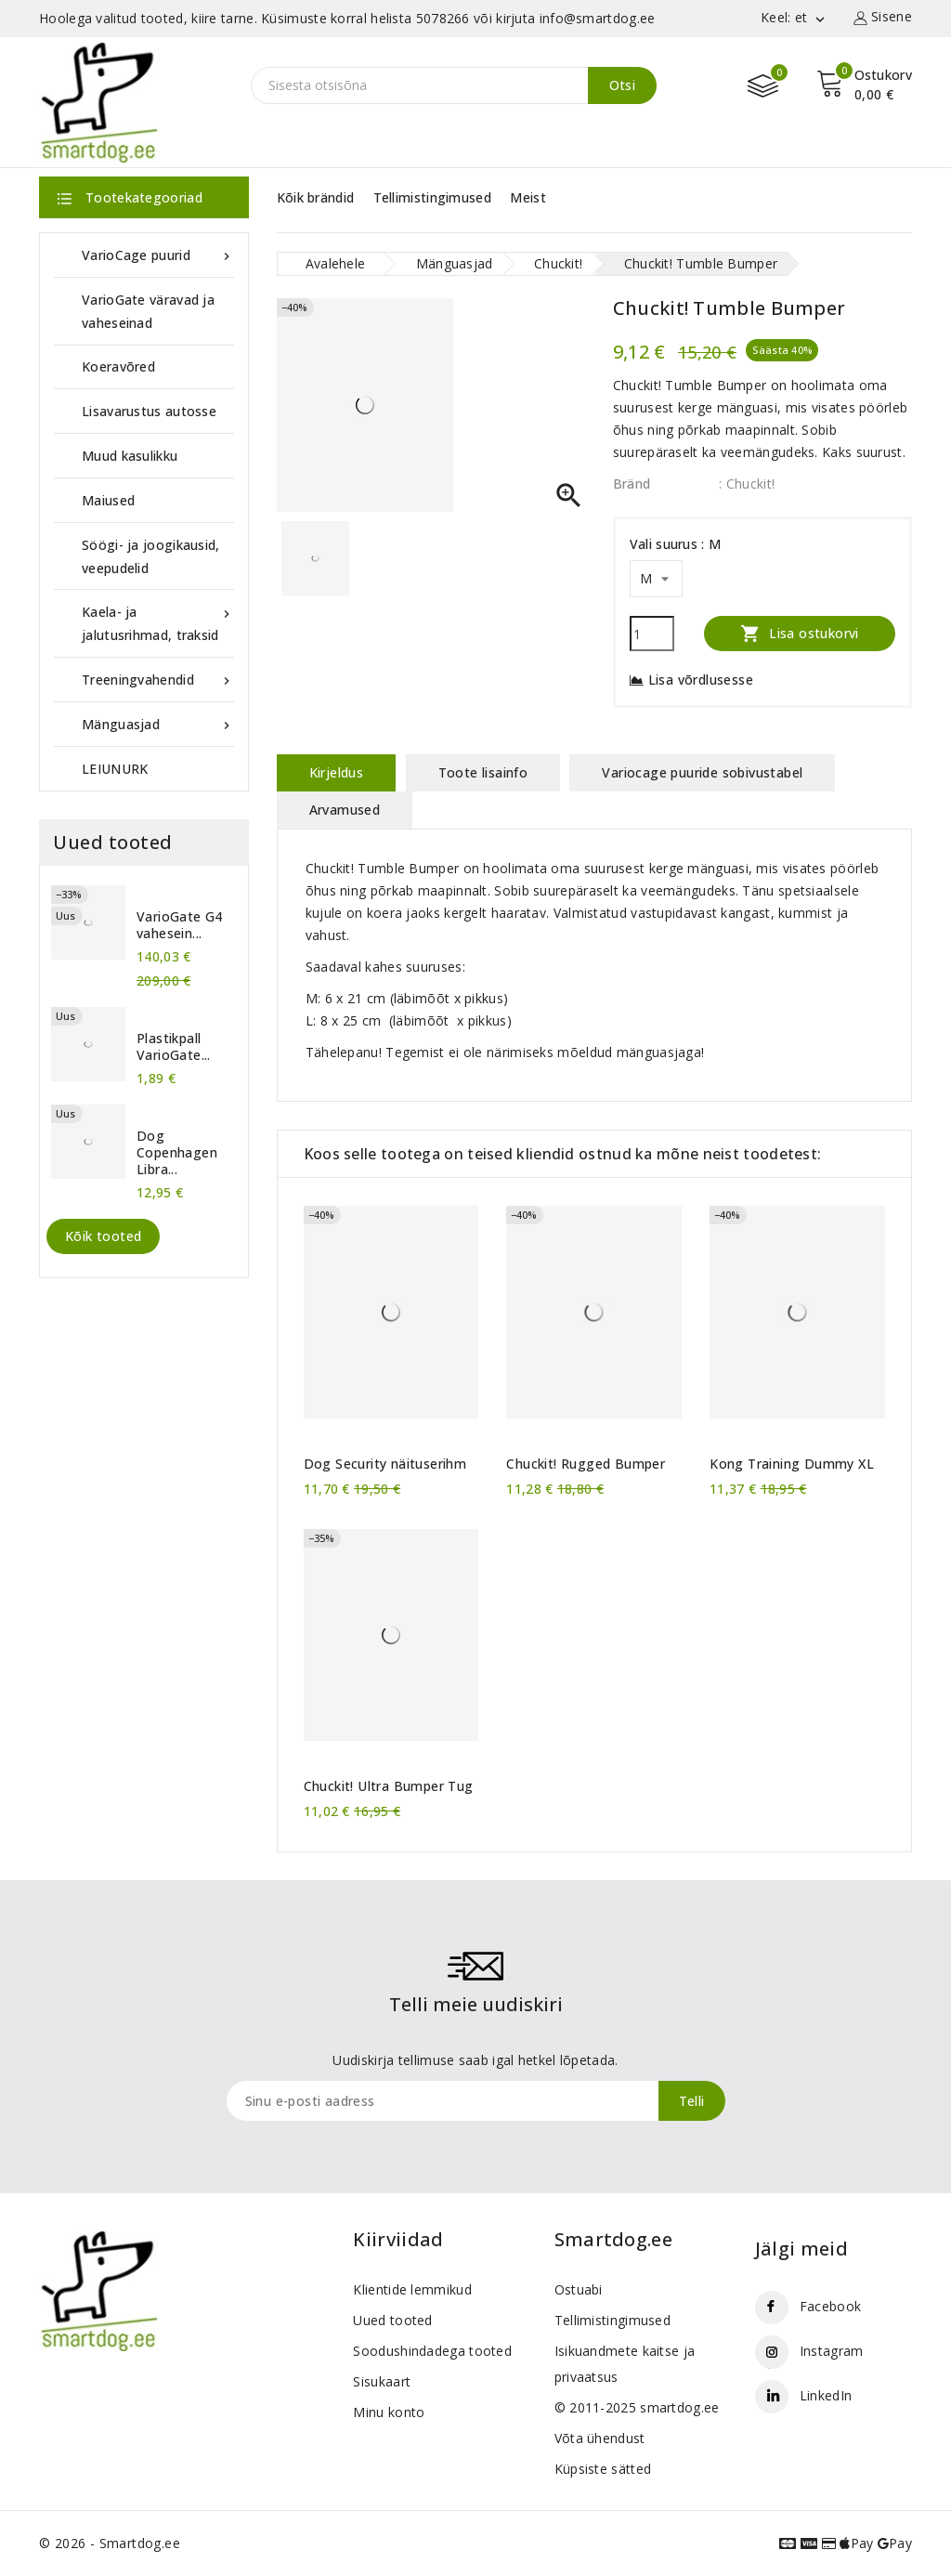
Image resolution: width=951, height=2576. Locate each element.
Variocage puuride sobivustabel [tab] (702, 772)
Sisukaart (381, 2381)
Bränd (632, 483)
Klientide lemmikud (412, 2289)
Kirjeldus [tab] (336, 772)
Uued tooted (392, 2320)
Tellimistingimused (432, 197)
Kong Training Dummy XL (792, 1464)
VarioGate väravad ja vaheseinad (148, 311)
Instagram (832, 2351)
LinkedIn (826, 2395)
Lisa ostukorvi (799, 633)
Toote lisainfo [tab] (483, 772)
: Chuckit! (747, 483)
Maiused (108, 500)
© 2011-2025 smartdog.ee (637, 2407)
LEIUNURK (115, 769)
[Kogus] (652, 633)
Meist (528, 197)
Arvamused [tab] (345, 809)
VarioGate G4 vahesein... (180, 925)
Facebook (830, 2306)
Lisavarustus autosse (149, 411)
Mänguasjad (158, 724)
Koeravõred (118, 366)
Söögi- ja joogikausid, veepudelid (151, 556)
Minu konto (388, 2412)
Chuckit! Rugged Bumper (585, 1464)
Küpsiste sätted (603, 2469)
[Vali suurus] (656, 578)
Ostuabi (578, 2289)
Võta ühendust (599, 2438)
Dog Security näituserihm (385, 1464)
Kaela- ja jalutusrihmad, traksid (158, 622)
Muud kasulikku (129, 455)
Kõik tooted (103, 1236)
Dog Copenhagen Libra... (177, 1153)
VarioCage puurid (158, 255)
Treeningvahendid (158, 679)
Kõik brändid (316, 197)
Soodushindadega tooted (432, 2351)
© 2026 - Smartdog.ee (109, 2543)
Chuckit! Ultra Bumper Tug (389, 1786)
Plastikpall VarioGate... (174, 1047)
